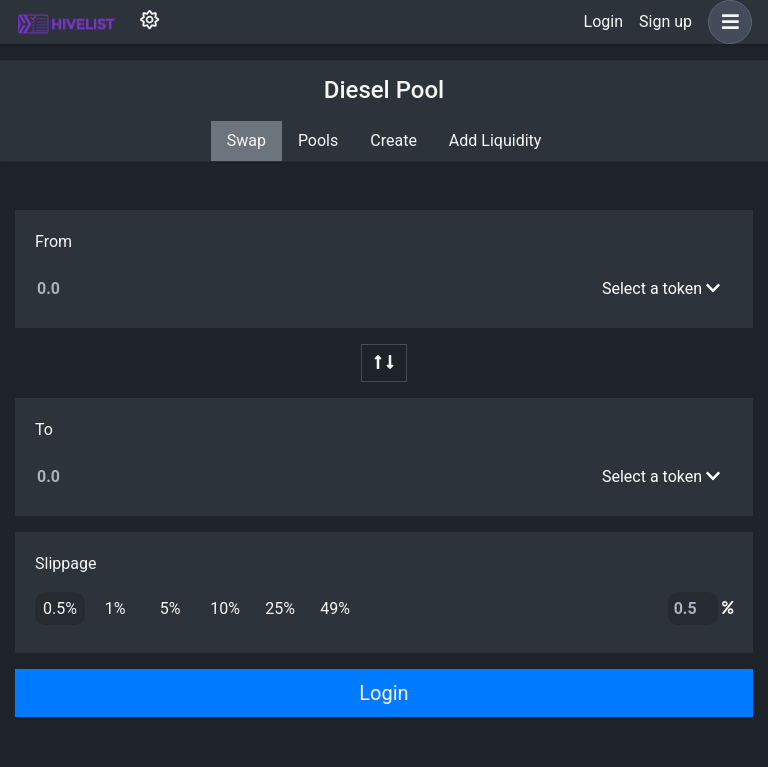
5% (170, 607)
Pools (318, 140)
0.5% (60, 607)
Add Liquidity (495, 140)
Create (393, 140)
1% (115, 607)
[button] (726, 22)
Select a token (661, 288)
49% (335, 607)
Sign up (665, 21)
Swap (246, 140)
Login (603, 21)
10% (225, 607)
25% (280, 607)
